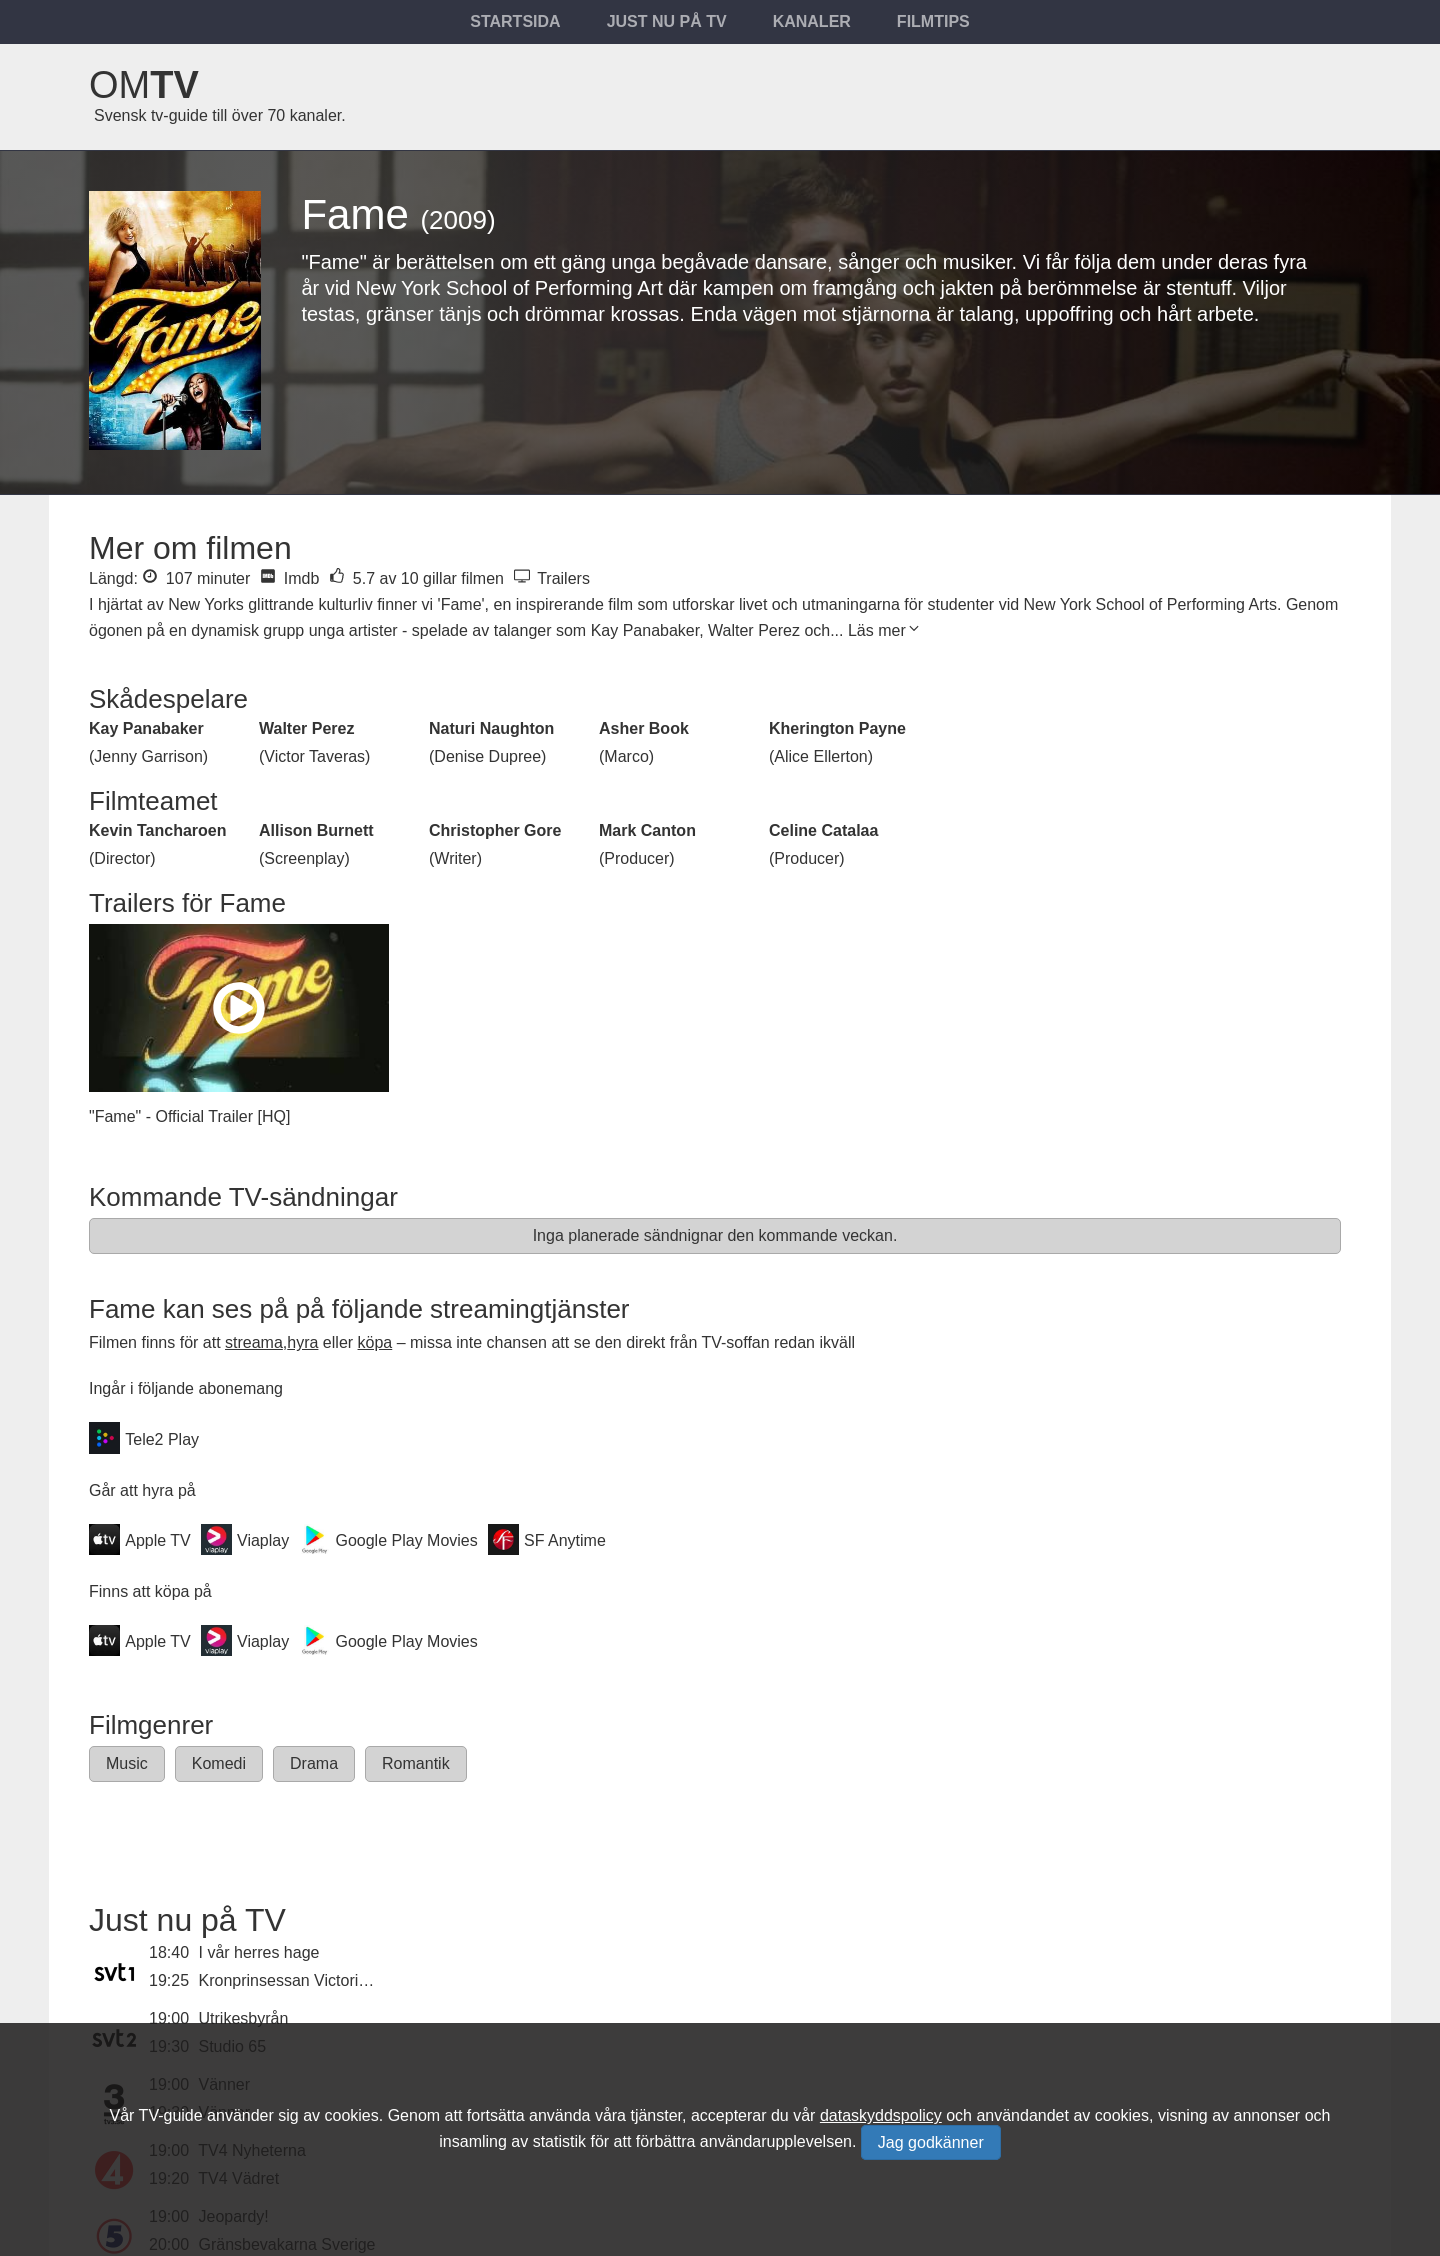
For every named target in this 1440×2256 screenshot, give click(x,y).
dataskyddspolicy (881, 2115)
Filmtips (933, 21)
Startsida (515, 21)
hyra (302, 1342)
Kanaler (812, 21)
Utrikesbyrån (244, 2018)
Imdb (289, 578)
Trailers (552, 578)
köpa (375, 1342)
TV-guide (171, 2115)
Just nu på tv (667, 21)
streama (254, 1342)
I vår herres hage (259, 1952)
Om (144, 85)
